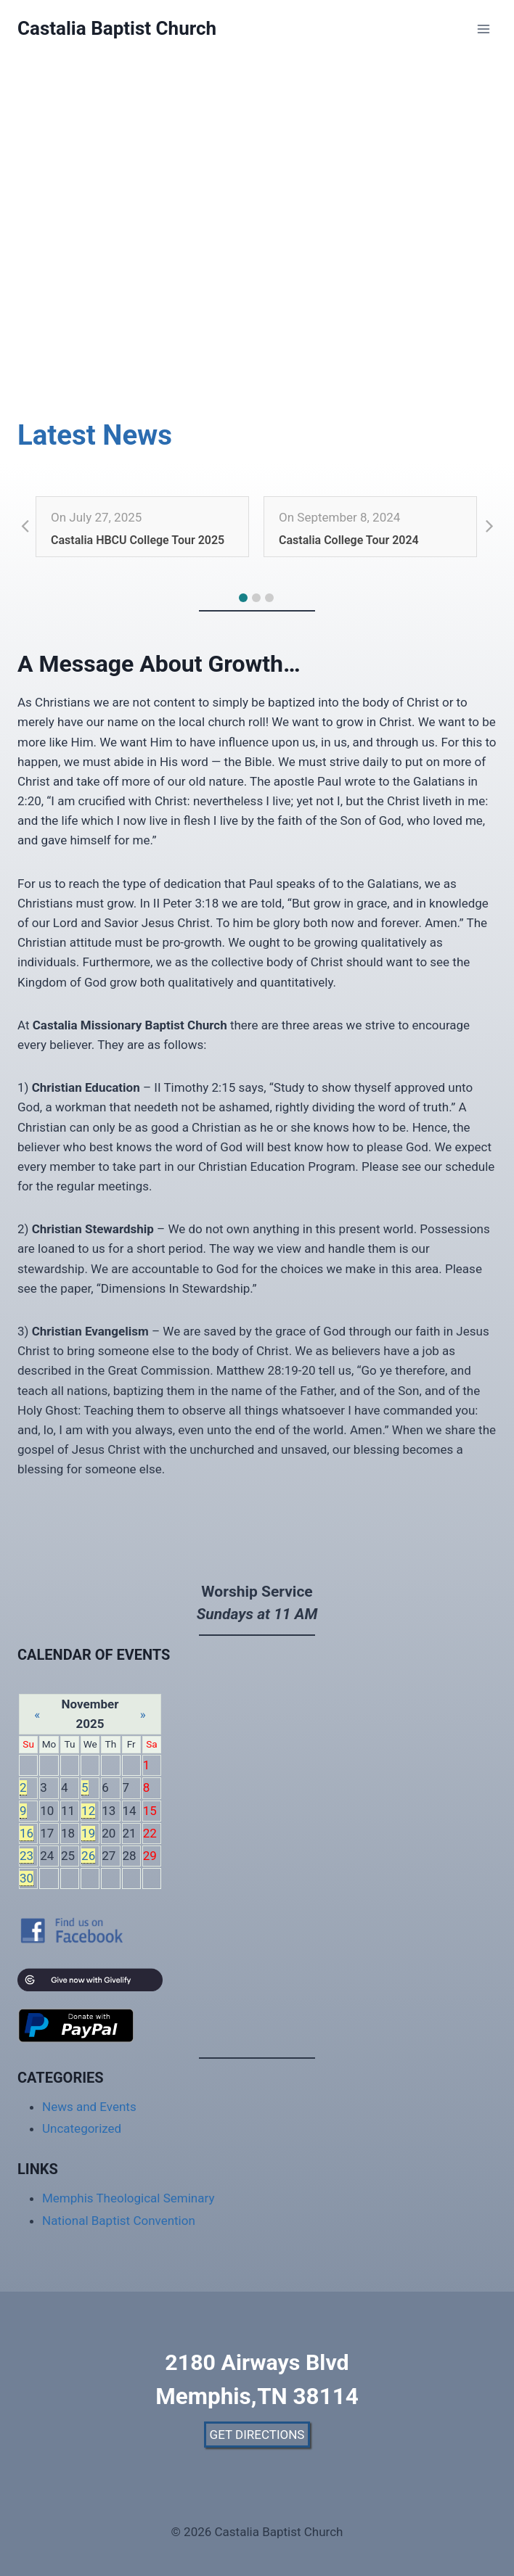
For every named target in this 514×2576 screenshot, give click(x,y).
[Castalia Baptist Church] (116, 28)
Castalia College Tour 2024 (349, 540)
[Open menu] (483, 28)
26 (88, 1855)
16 (26, 1833)
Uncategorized (81, 2128)
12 (88, 1810)
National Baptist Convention (118, 2220)
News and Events (89, 2106)
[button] (243, 597)
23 (26, 1855)
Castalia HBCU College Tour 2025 (137, 540)
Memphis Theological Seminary (128, 2198)
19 (88, 1833)
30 (26, 1878)
